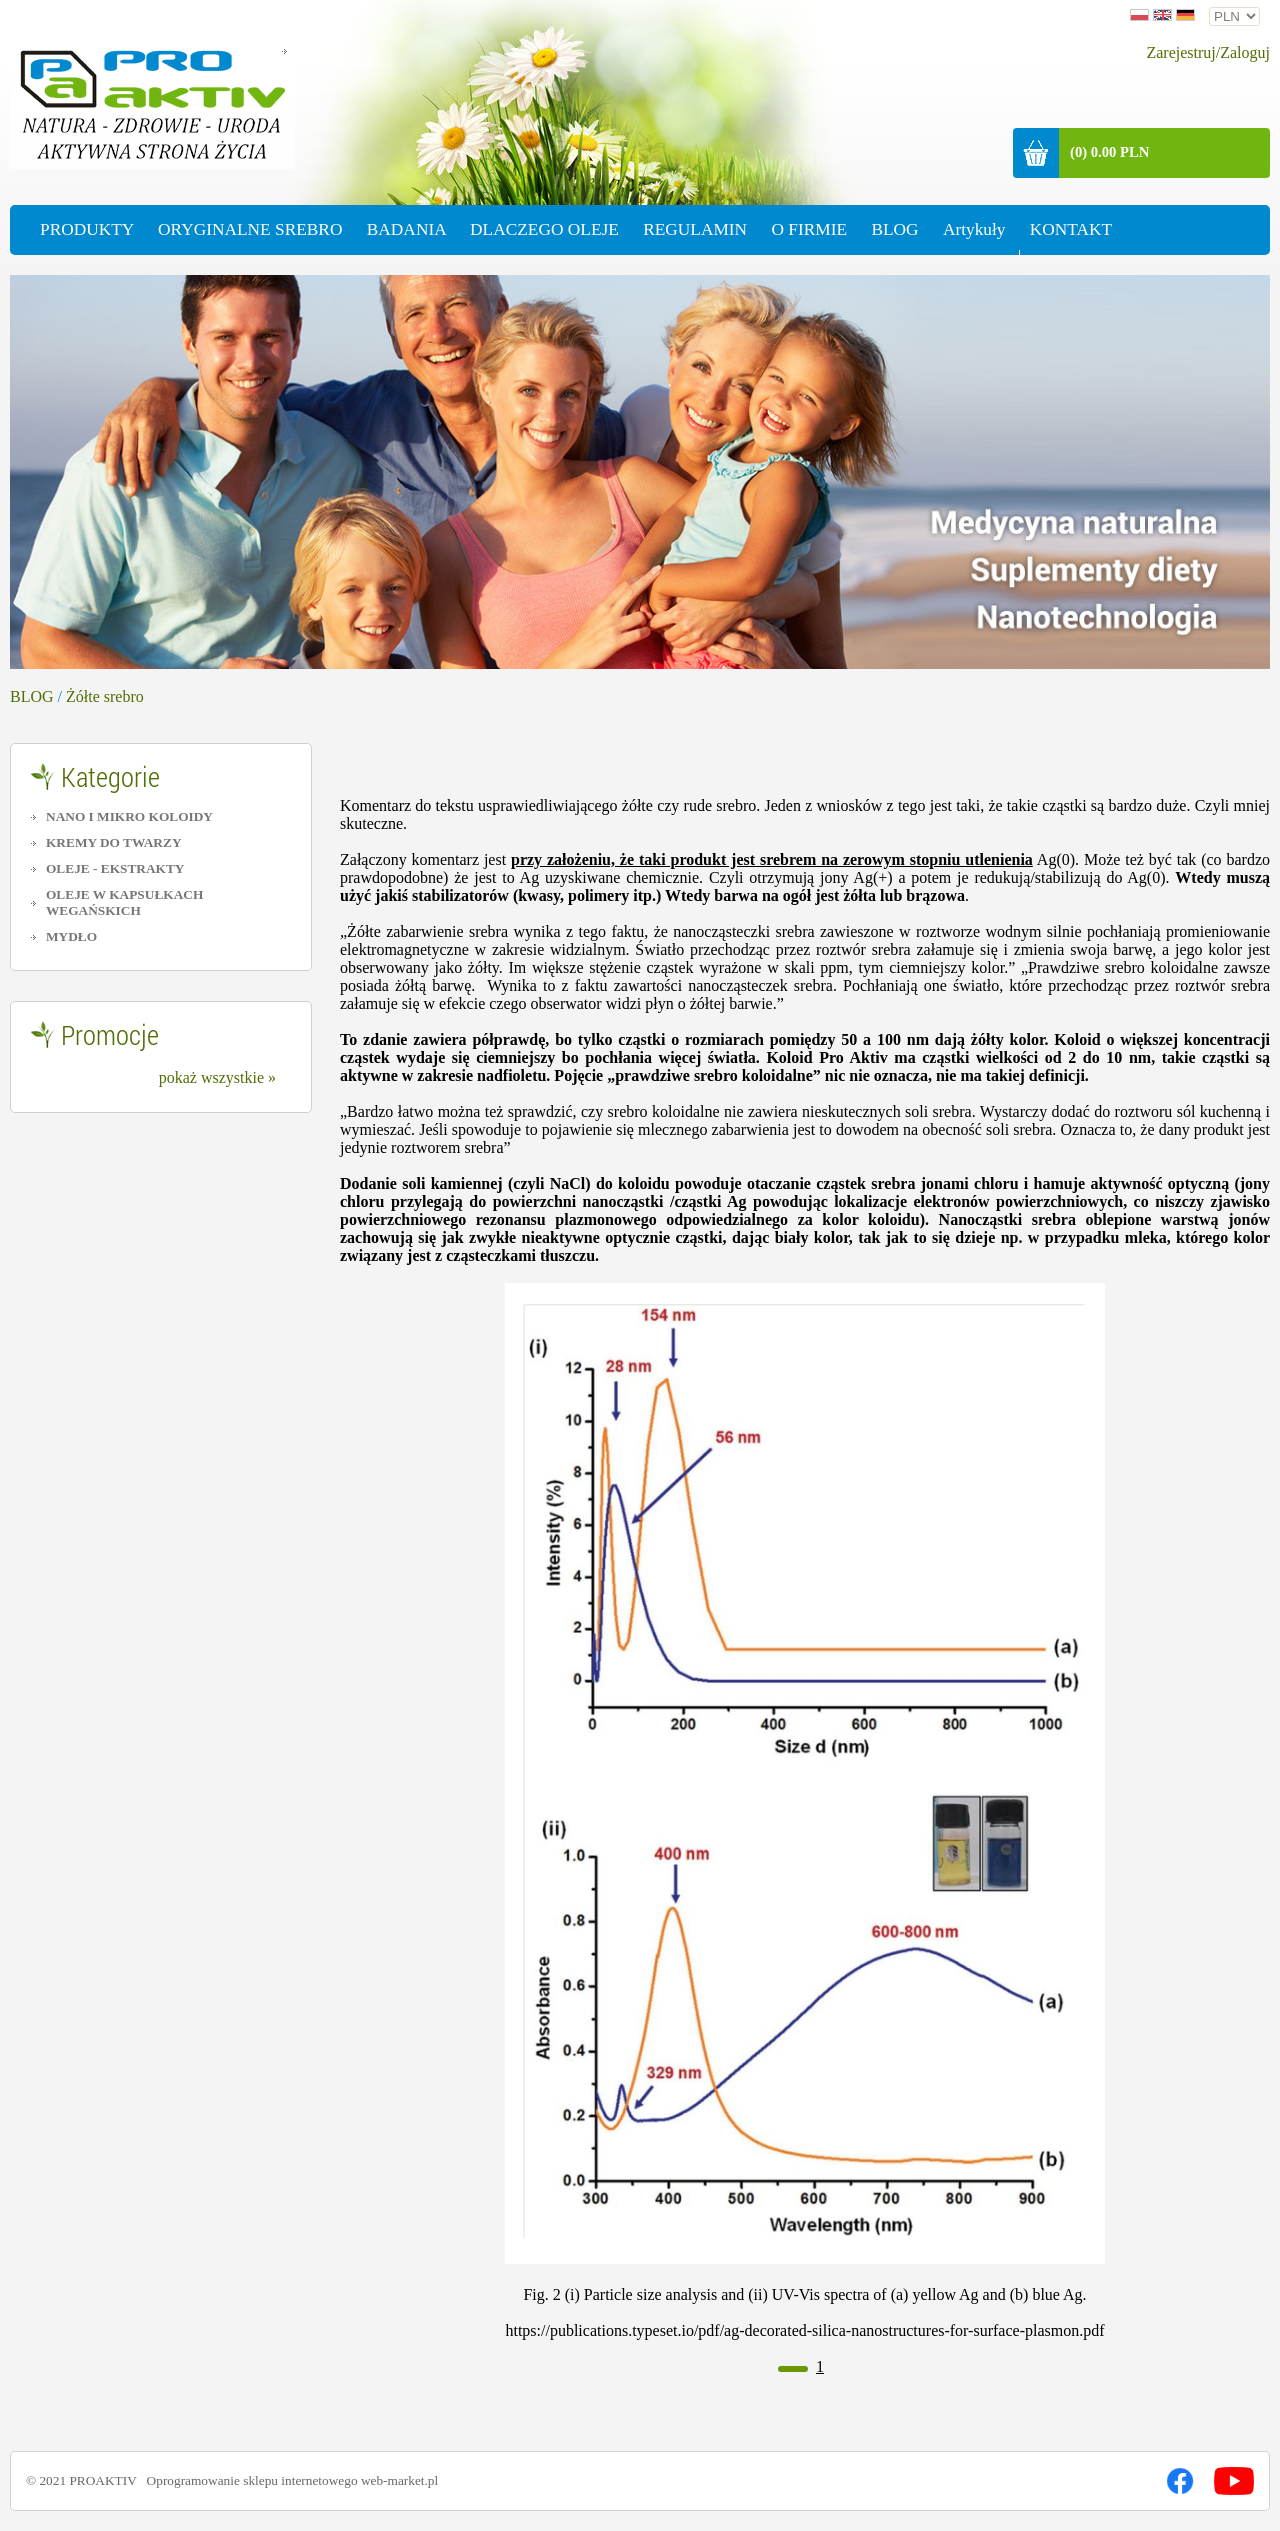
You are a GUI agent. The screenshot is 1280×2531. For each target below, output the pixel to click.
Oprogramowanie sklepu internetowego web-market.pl (293, 2480)
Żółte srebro (105, 696)
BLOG (32, 696)
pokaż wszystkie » (217, 1077)
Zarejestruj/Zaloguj (1208, 52)
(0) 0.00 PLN (1109, 152)
